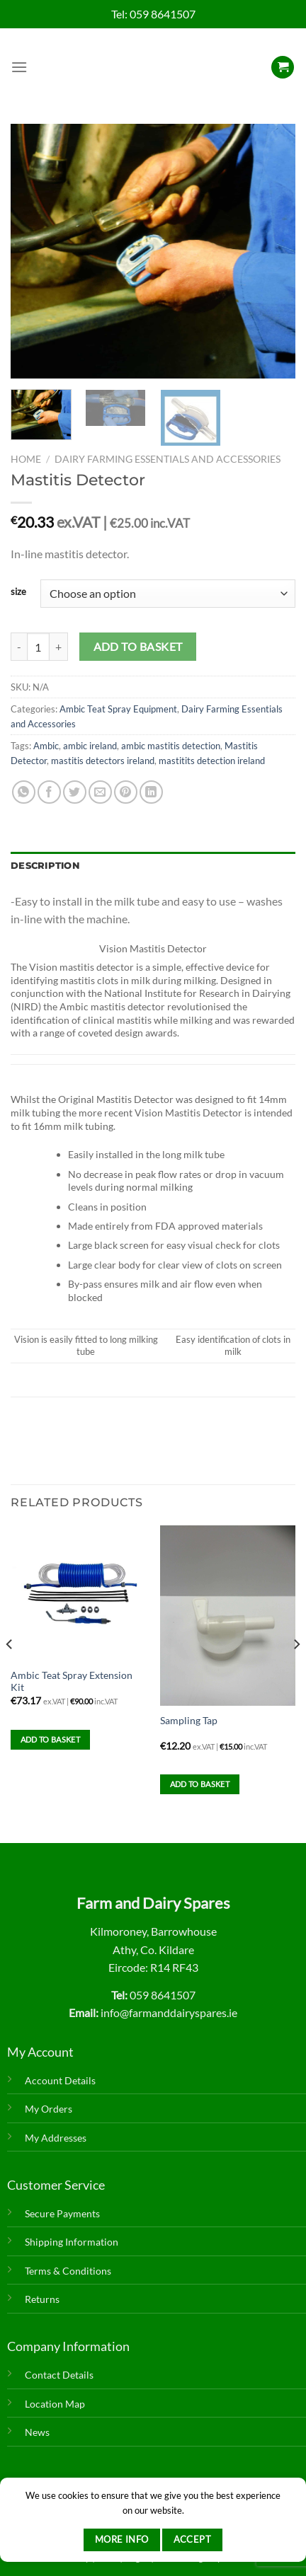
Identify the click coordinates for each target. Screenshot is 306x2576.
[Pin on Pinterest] (125, 792)
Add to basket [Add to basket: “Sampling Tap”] (200, 1784)
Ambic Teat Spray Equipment (118, 709)
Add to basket (138, 646)
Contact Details (59, 2375)
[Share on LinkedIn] (151, 792)
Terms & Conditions (68, 2271)
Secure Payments (62, 2213)
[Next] (296, 1672)
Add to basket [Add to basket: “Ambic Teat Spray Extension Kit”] (50, 1739)
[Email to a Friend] (100, 792)
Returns (42, 2299)
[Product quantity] (38, 647)
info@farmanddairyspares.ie (169, 2012)
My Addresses (55, 2138)
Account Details (60, 2080)
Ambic (46, 745)
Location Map (55, 2404)
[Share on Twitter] (74, 792)
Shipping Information (71, 2242)
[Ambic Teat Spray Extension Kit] (78, 1592)
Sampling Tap (188, 1720)
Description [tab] (45, 865)
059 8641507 (163, 14)
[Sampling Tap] (227, 1615)
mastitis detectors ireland (102, 760)
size (18, 592)
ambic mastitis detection (170, 745)
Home (26, 459)
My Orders (48, 2109)
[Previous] (10, 1672)
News (37, 2432)
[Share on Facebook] (49, 792)
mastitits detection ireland (212, 760)
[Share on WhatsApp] (23, 792)
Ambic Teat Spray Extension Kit (71, 1682)
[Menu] (19, 67)
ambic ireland (90, 745)
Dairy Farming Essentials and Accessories (167, 459)
